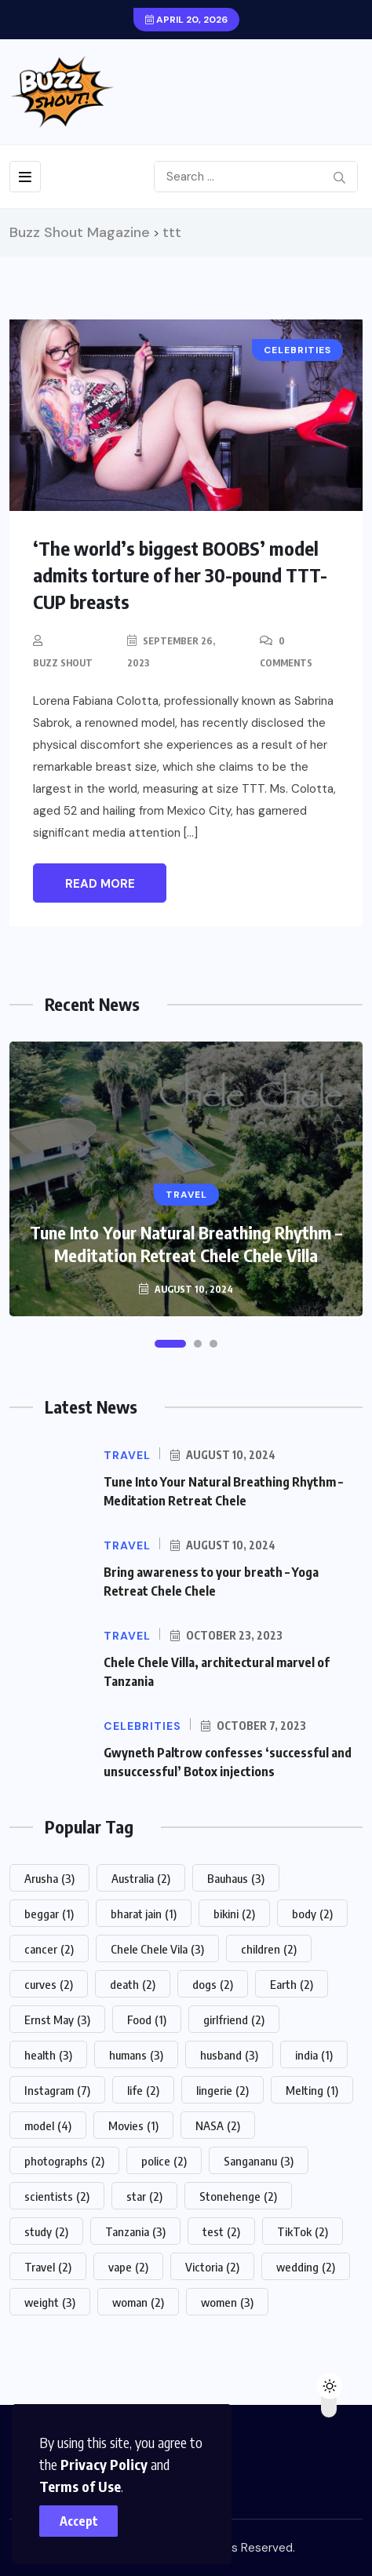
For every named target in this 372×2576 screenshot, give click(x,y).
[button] (170, 1344)
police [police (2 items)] (164, 2160)
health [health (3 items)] (48, 2054)
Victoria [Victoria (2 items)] (212, 2266)
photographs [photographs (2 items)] (64, 2160)
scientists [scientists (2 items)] (56, 2196)
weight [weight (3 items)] (49, 2302)
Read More (100, 884)
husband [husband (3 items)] (229, 2054)
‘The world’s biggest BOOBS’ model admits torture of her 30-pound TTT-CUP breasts (180, 574)
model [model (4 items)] (47, 2125)
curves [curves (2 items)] (48, 1984)
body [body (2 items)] (312, 1913)
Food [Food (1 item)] (146, 2019)
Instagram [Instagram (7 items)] (57, 2090)
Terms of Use (80, 2486)
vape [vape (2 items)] (128, 2266)
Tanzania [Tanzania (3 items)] (135, 2231)
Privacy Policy (104, 2464)
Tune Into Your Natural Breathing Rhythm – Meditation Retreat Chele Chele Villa (186, 1243)
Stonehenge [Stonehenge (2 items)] (238, 2196)
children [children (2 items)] (269, 1949)
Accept (79, 2521)
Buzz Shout (63, 663)
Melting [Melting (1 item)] (312, 2090)
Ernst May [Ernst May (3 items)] (57, 2019)
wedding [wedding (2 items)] (305, 2266)
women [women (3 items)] (227, 2302)
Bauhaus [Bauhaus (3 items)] (235, 1878)
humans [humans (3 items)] (136, 2054)
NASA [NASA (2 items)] (217, 2125)
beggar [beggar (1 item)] (49, 1913)
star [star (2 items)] (144, 2196)
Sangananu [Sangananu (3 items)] (259, 2160)
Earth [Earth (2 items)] (291, 1984)
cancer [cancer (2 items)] (49, 1949)
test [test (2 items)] (221, 2231)
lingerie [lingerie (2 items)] (222, 2090)
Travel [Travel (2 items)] (47, 2266)
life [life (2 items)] (143, 2090)
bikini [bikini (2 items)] (234, 1913)
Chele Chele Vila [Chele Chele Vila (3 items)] (157, 1949)
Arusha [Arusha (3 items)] (49, 1878)
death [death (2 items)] (132, 1984)
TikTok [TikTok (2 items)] (302, 2231)
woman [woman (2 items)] (138, 2302)
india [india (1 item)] (314, 2054)
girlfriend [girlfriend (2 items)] (233, 2019)
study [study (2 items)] (46, 2231)
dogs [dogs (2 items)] (212, 1984)
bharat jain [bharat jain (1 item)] (144, 1913)
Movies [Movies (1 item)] (133, 2125)
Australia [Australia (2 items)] (140, 1878)
